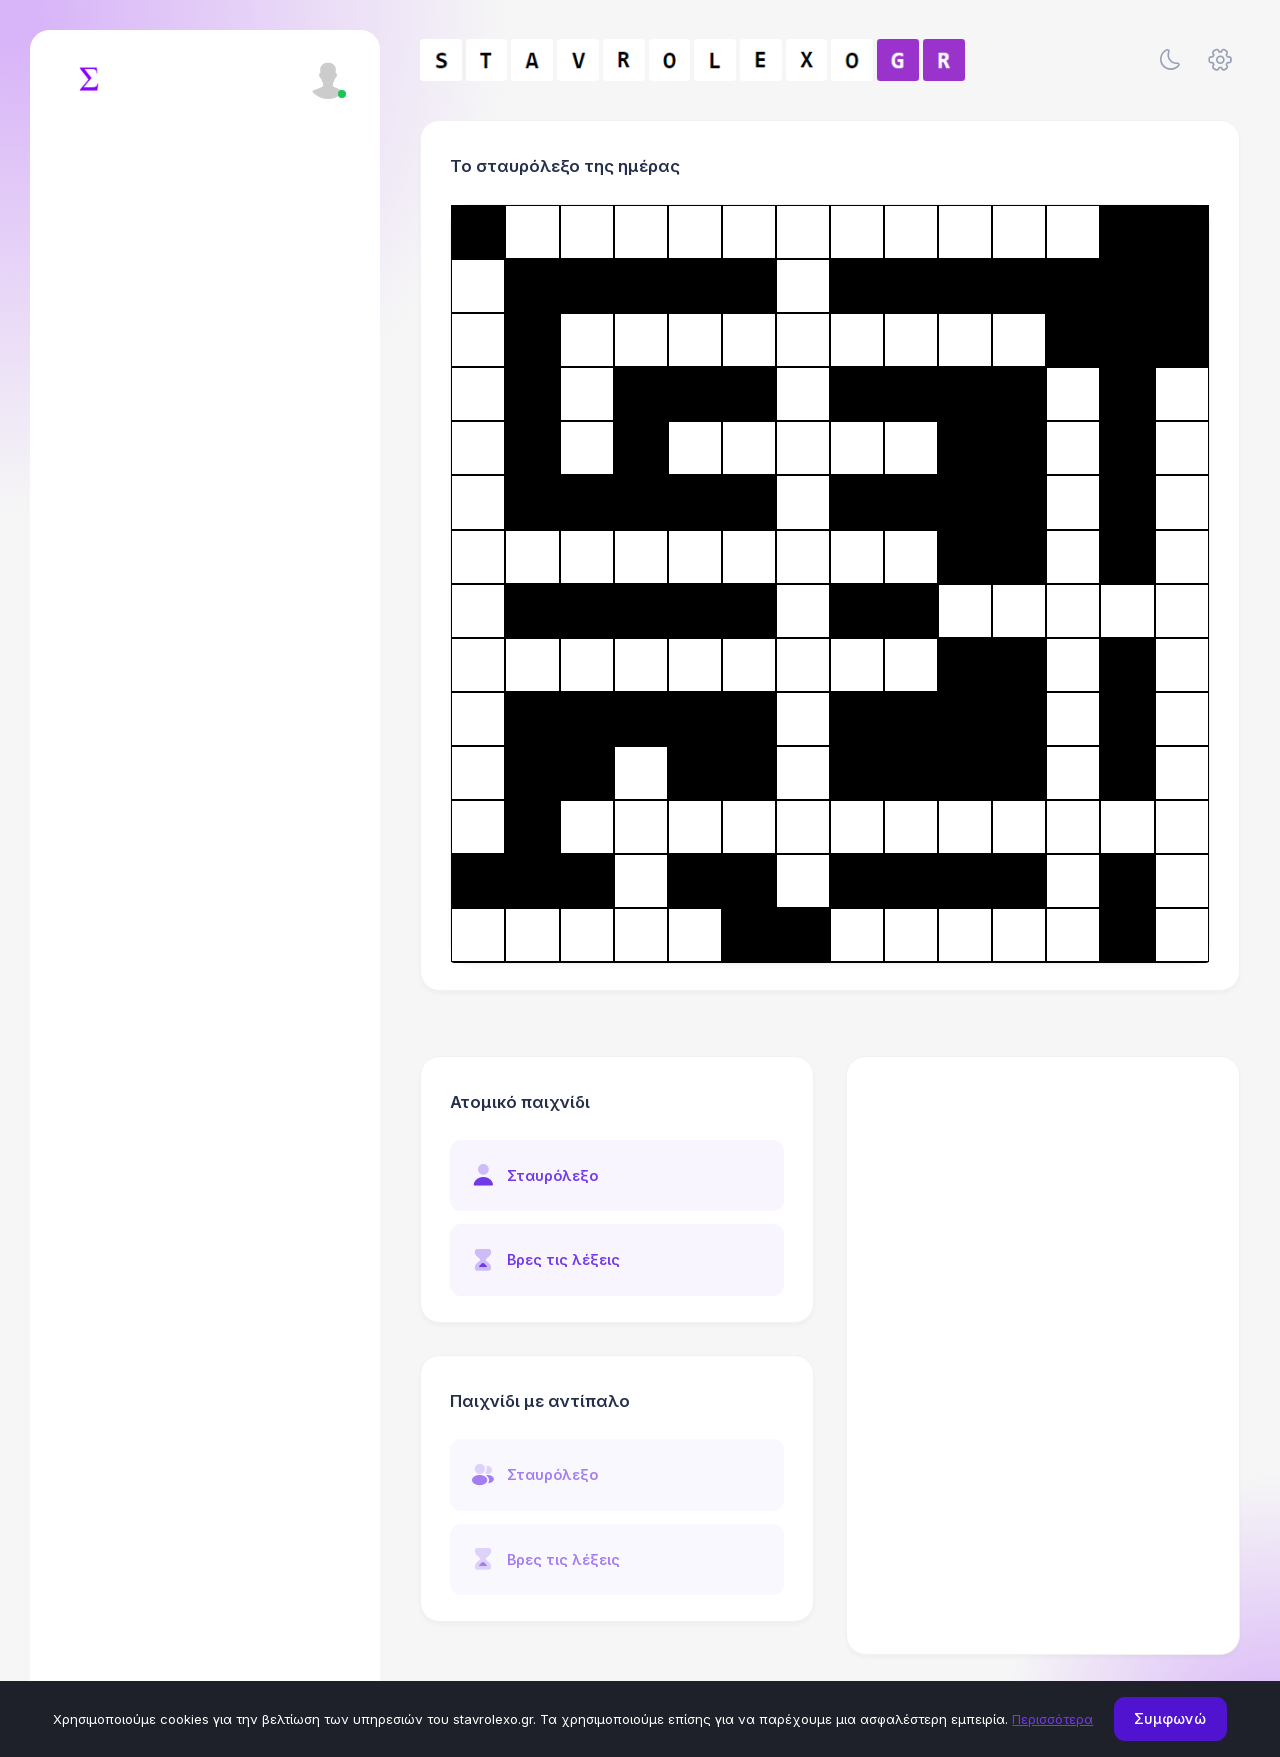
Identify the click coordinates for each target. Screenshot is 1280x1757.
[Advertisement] (1043, 1208)
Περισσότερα (1052, 1719)
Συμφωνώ (1170, 1718)
